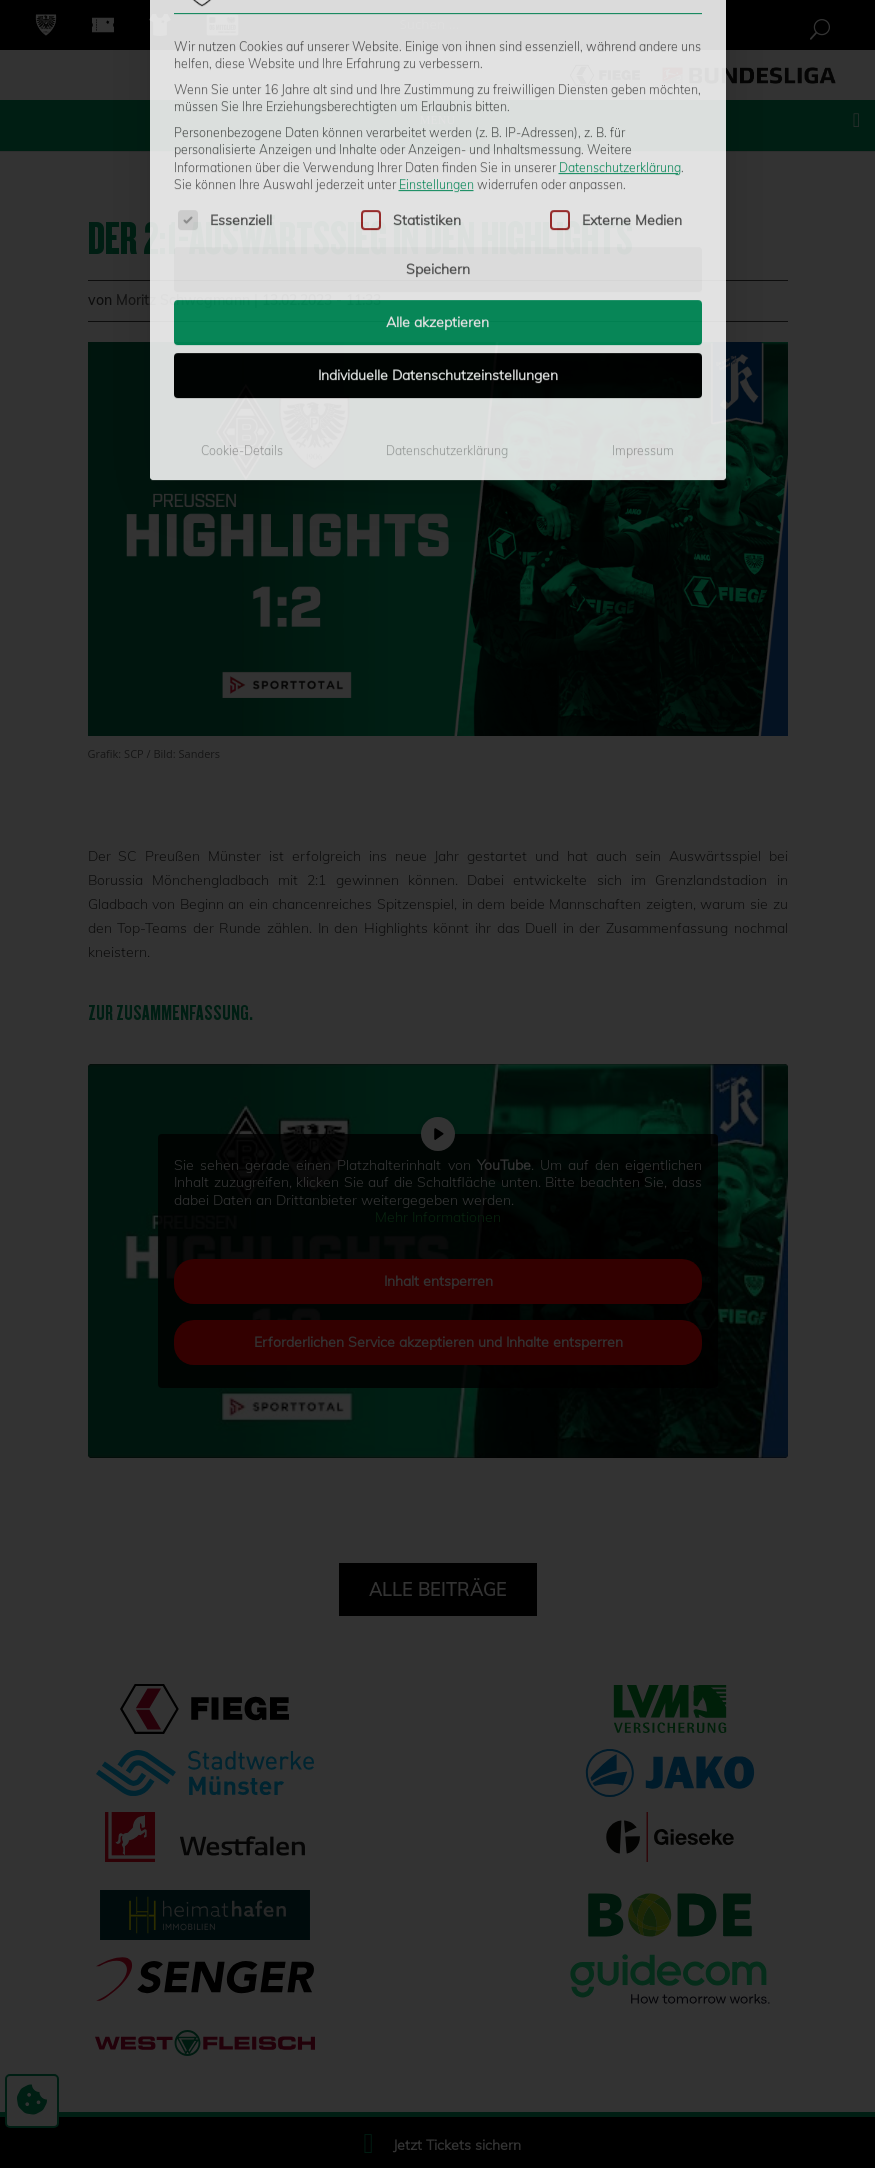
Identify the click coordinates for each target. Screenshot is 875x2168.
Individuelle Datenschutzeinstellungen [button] (438, 222)
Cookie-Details (242, 297)
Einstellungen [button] (436, 30)
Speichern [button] (438, 116)
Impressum (643, 297)
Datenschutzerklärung (620, 13)
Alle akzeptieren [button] (437, 169)
